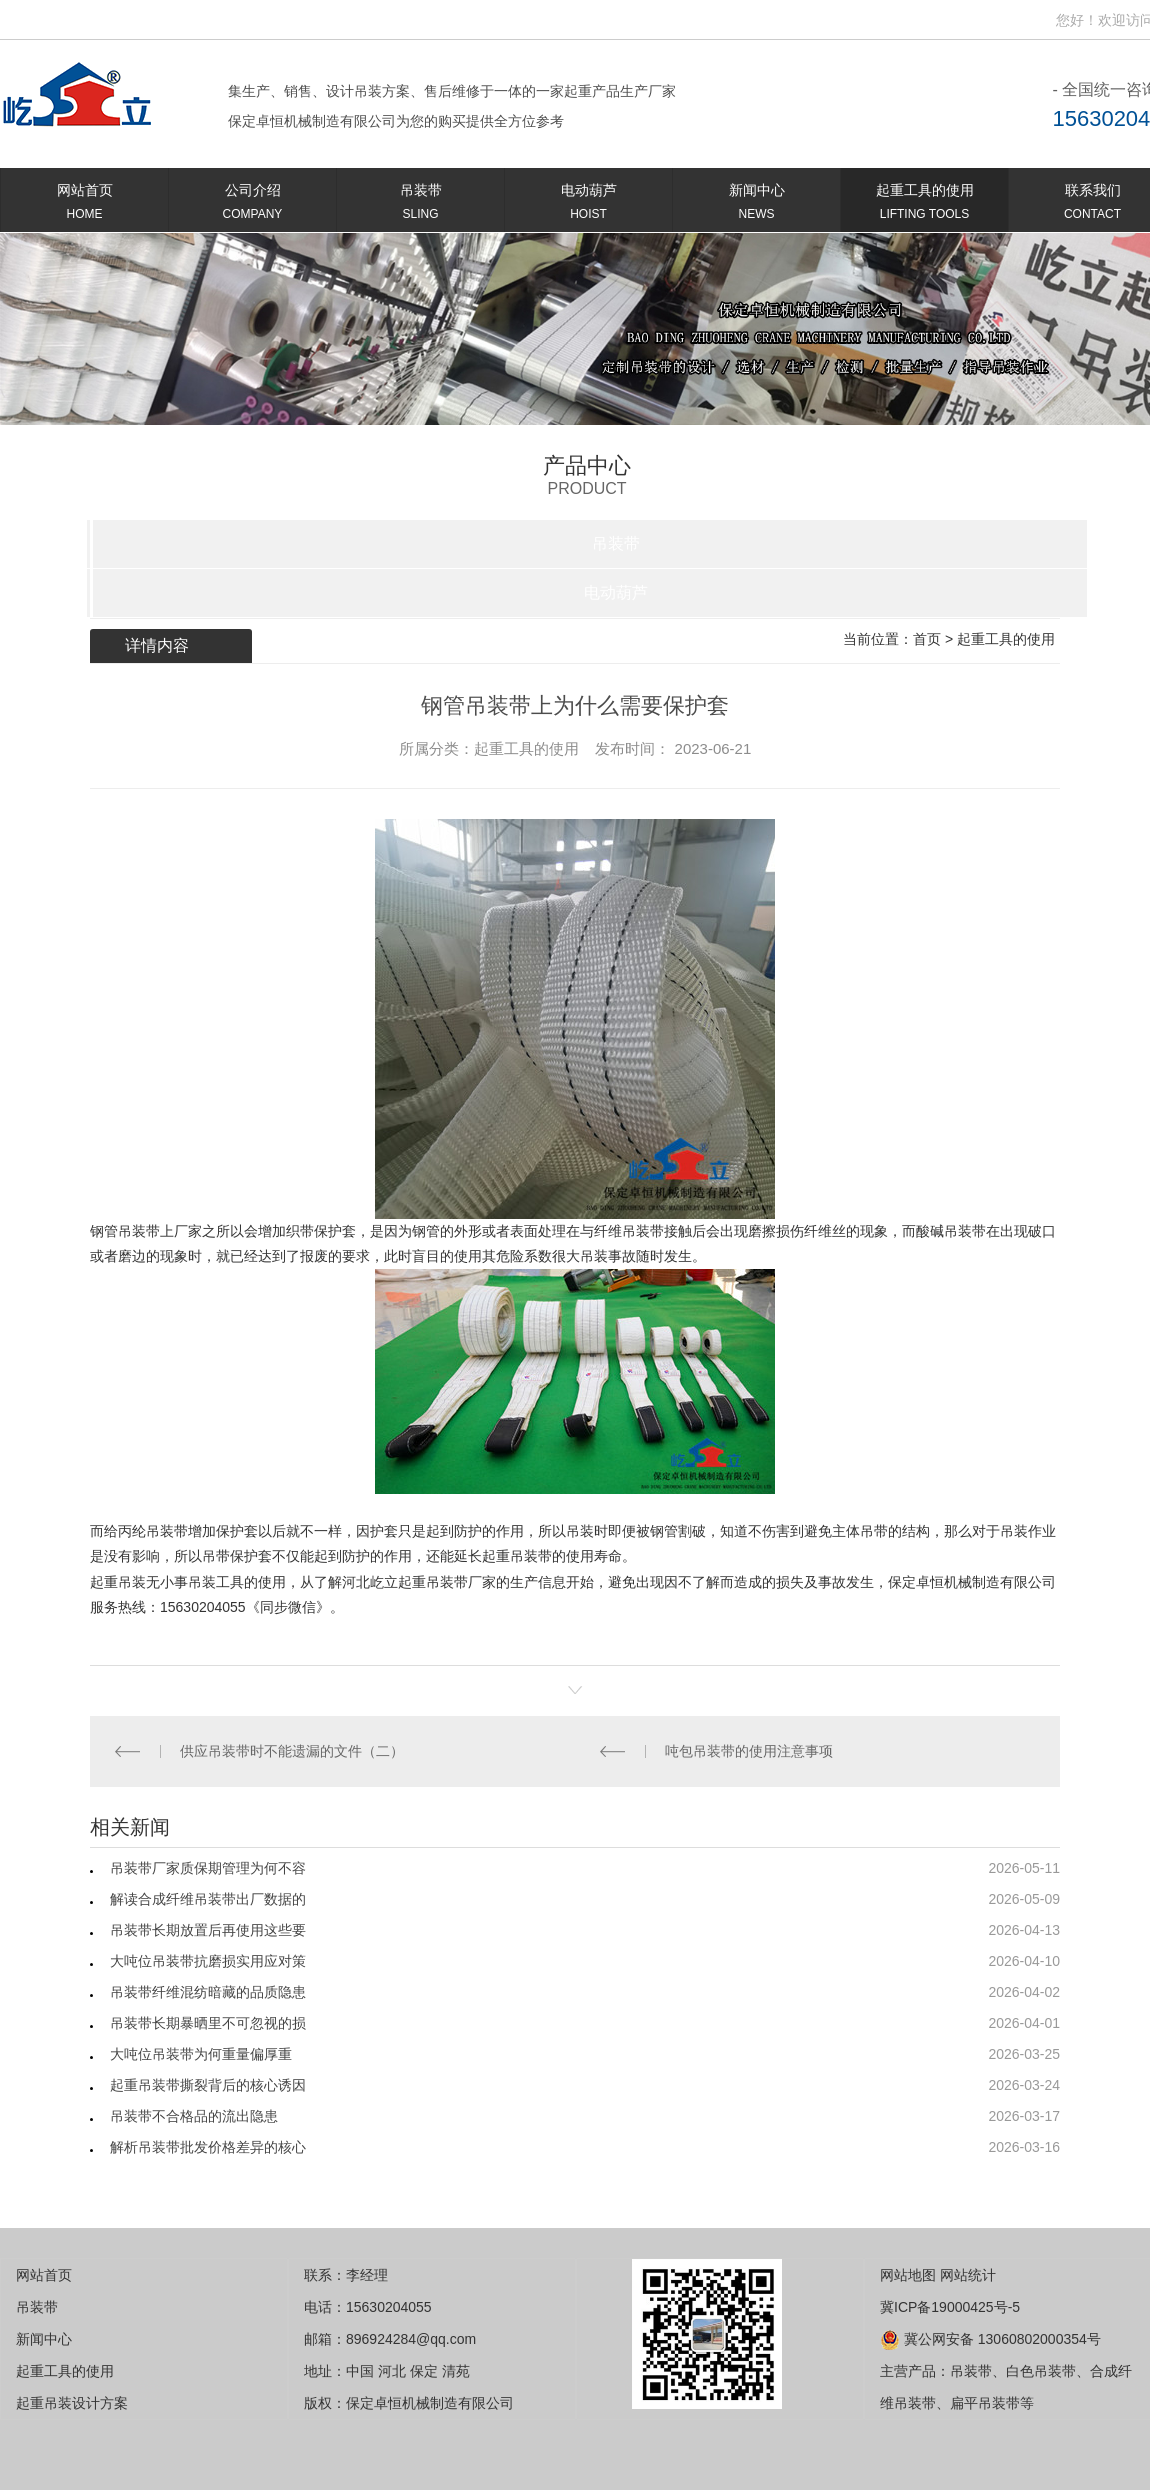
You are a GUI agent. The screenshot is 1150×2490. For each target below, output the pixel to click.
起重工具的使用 (924, 205)
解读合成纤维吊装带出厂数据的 (208, 1899)
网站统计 (968, 2275)
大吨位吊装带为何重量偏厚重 (201, 2054)
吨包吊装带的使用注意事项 (749, 1751)
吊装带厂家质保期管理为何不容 (208, 1868)
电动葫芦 (588, 205)
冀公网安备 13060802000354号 (990, 2339)
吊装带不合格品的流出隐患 (194, 2116)
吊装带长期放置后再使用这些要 (208, 1930)
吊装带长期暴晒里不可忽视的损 (208, 2023)
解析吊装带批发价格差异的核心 (208, 2147)
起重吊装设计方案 (72, 2403)
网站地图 (908, 2275)
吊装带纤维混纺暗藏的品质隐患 (208, 1992)
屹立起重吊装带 (419, 1582)
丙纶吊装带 (153, 1531)
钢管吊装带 (125, 1231)
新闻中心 (756, 205)
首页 (927, 639)
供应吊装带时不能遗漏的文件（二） (292, 1751)
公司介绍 (252, 205)
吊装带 (420, 205)
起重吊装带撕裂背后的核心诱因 (208, 2085)
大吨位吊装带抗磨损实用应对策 (208, 1961)
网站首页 (84, 205)
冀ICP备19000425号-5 (950, 2307)
